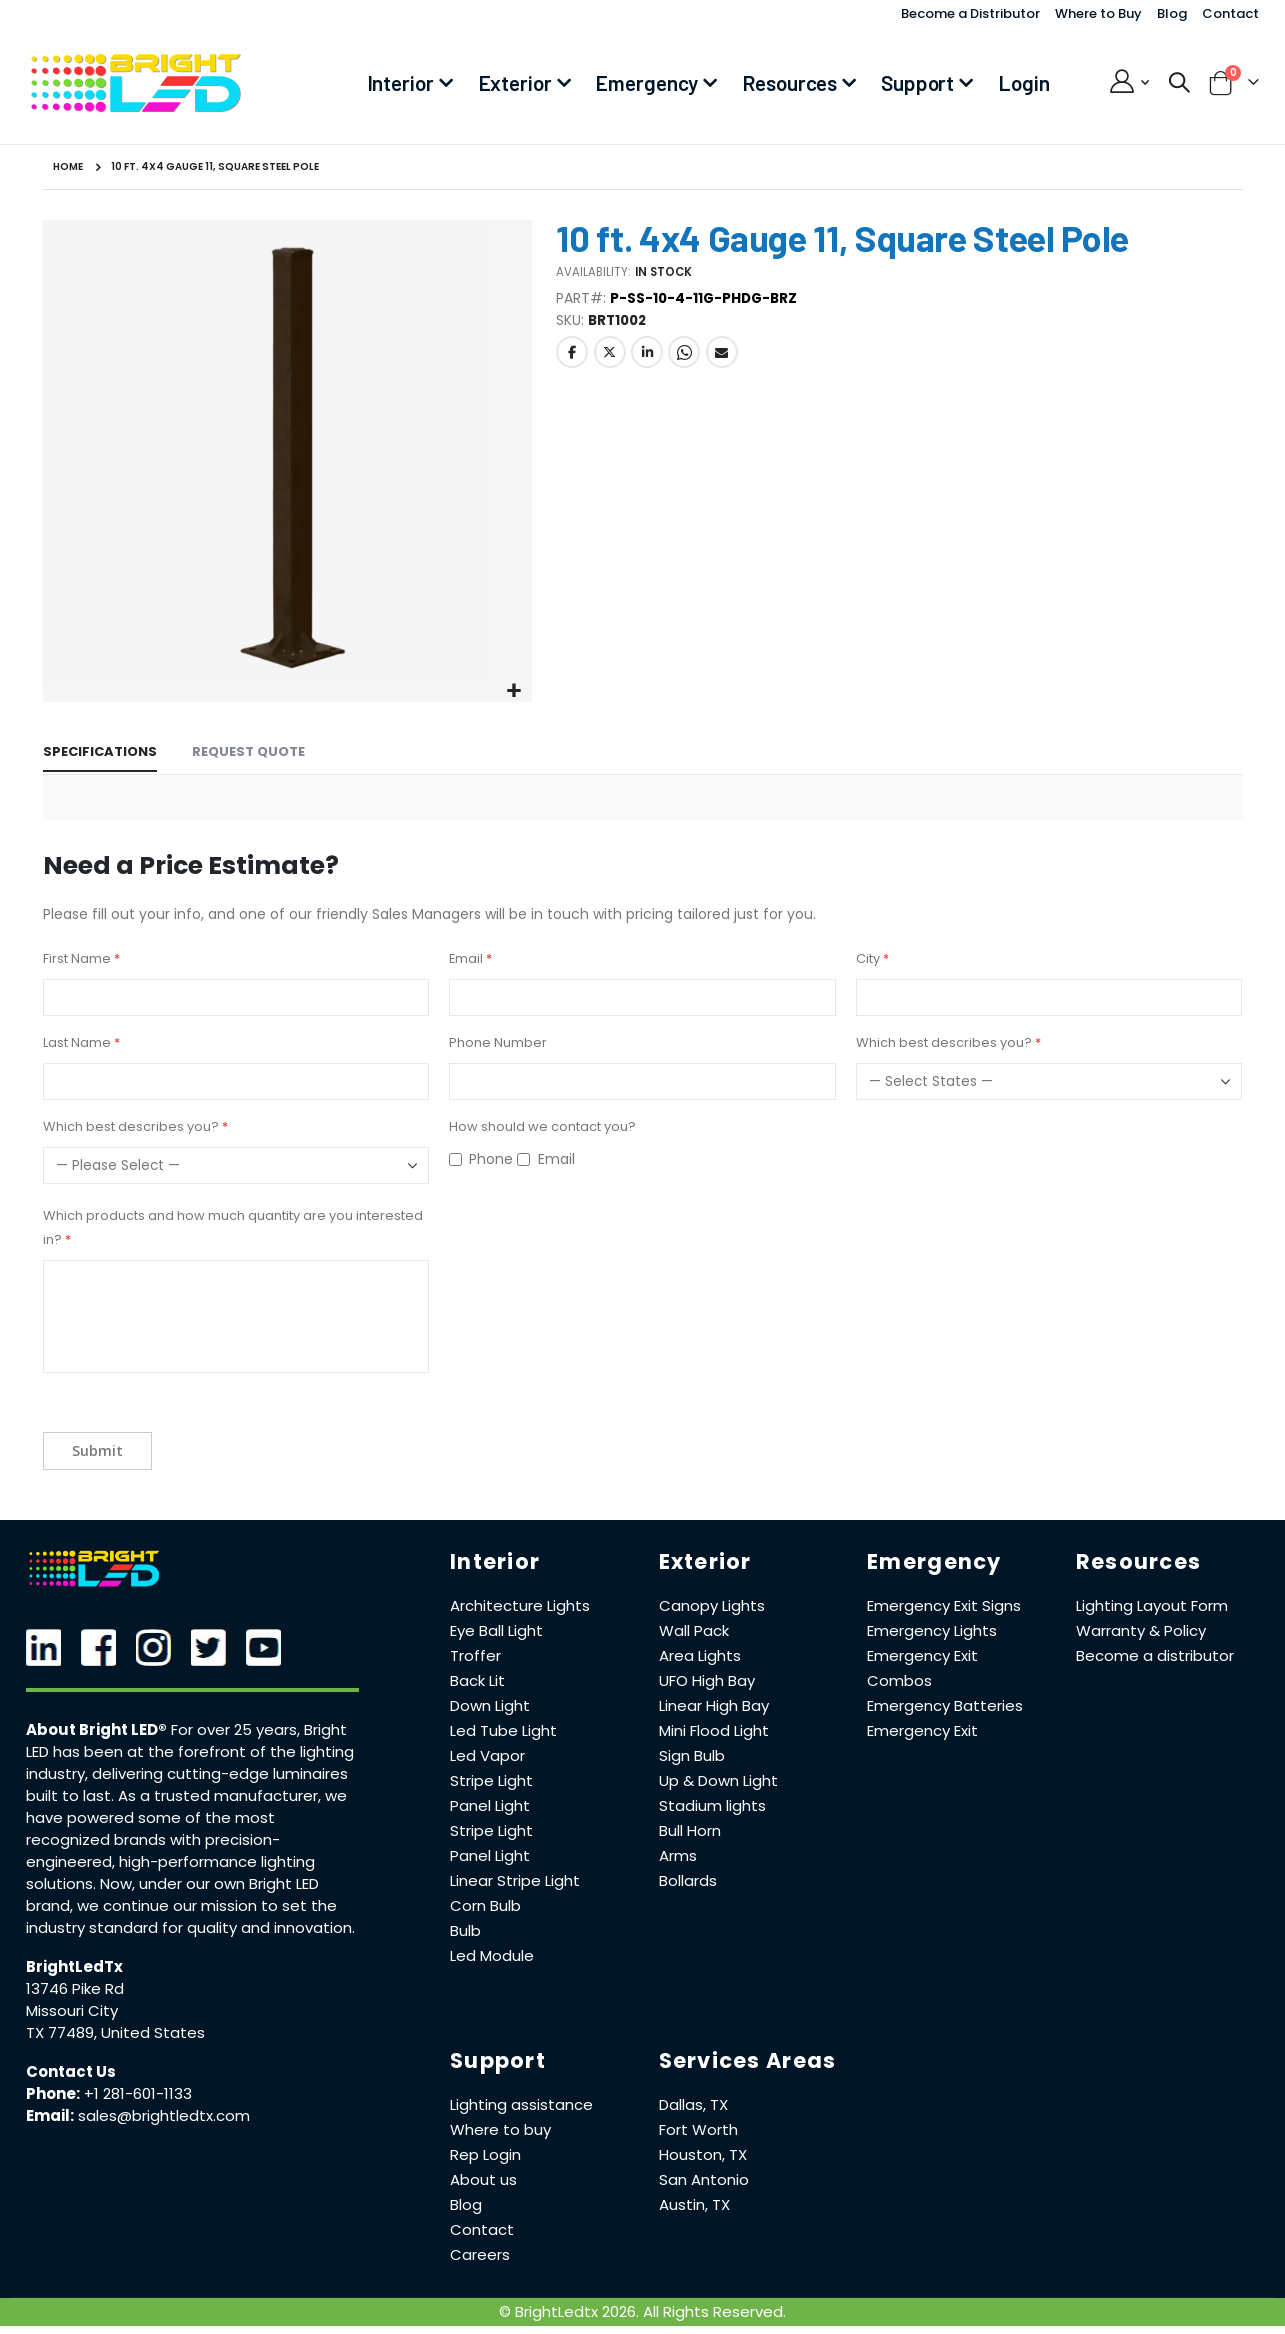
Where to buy (500, 2129)
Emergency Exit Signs (944, 1605)
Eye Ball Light (496, 1630)
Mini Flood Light (714, 1730)
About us (483, 2179)
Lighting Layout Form (1152, 1605)
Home (68, 166)
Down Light (490, 1705)
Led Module (492, 1955)
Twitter (610, 357)
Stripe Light (491, 1780)
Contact (1230, 13)
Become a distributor (1155, 1655)
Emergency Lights (932, 1630)
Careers (480, 2254)
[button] (513, 691)
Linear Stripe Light (515, 1880)
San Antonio (704, 2179)
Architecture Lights (520, 1605)
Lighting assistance (521, 2104)
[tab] (100, 754)
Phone (491, 1159)
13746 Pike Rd (75, 1988)
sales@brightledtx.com (164, 2115)
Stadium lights (712, 1805)
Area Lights (700, 1655)
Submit (97, 1450)
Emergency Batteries (945, 1705)
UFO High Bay (707, 1680)
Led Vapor (487, 1755)
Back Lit (477, 1680)
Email (722, 357)
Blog (1172, 13)
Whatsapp (684, 357)
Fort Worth (698, 2129)
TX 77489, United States (115, 2032)
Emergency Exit (922, 1730)
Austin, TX (694, 2204)
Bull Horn (690, 1830)
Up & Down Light (718, 1780)
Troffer (475, 1655)
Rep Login (485, 2154)
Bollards (688, 1880)
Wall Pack (694, 1630)
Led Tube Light (503, 1730)
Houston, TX (703, 2154)
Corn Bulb (485, 1905)
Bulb (465, 1930)
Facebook (572, 357)
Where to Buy (1098, 13)
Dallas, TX (693, 2104)
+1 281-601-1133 (138, 2093)
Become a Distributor (970, 13)
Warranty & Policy (1141, 1630)
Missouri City (72, 2010)
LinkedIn (647, 357)
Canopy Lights (712, 1605)
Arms (678, 1855)
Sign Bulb (692, 1755)
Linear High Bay (714, 1705)
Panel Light (490, 1805)
